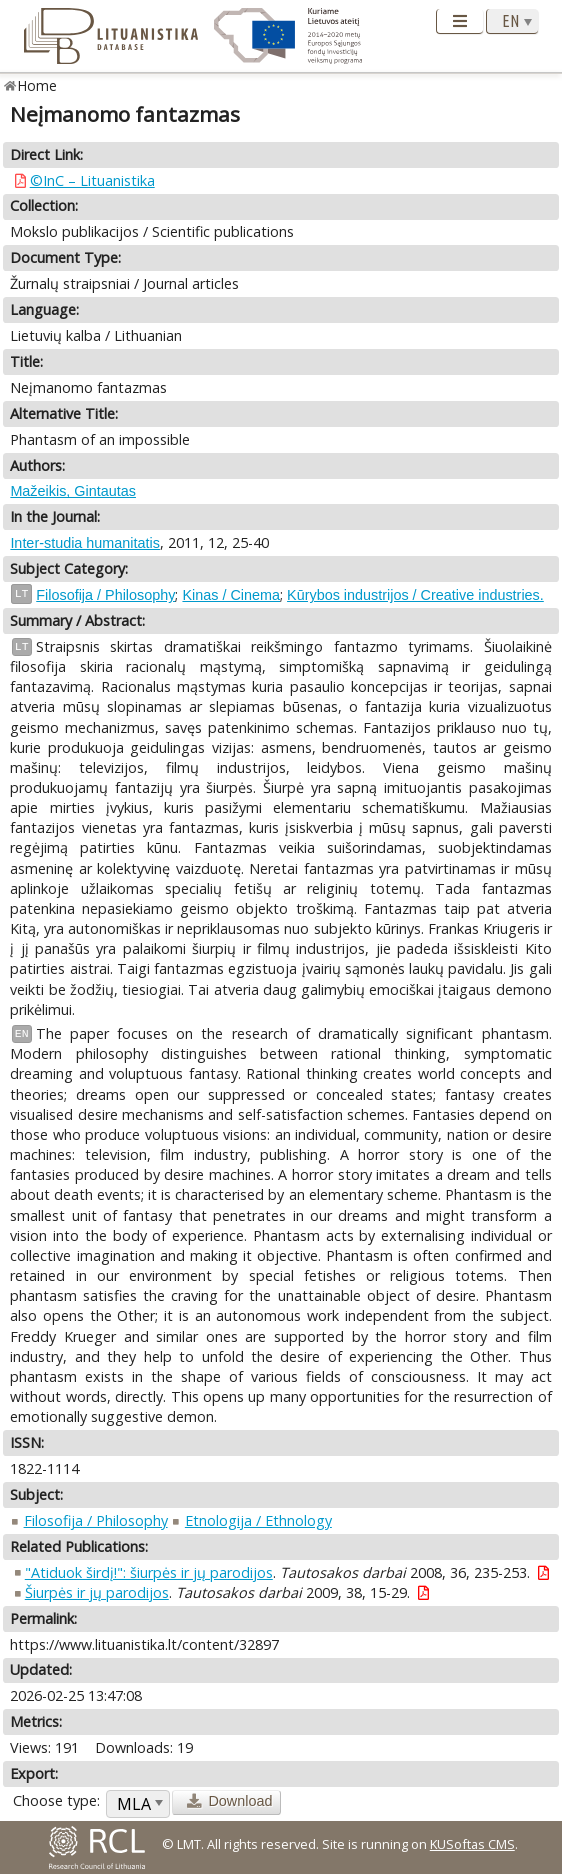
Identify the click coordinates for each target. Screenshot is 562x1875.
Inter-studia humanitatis (85, 543)
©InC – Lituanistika (92, 180)
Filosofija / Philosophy (105, 595)
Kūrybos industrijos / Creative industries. (415, 595)
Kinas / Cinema (231, 595)
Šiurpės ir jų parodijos (97, 1592)
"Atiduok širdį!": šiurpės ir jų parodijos (149, 1572)
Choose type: (56, 1800)
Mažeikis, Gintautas (73, 491)
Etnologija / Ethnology (258, 1520)
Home (37, 85)
